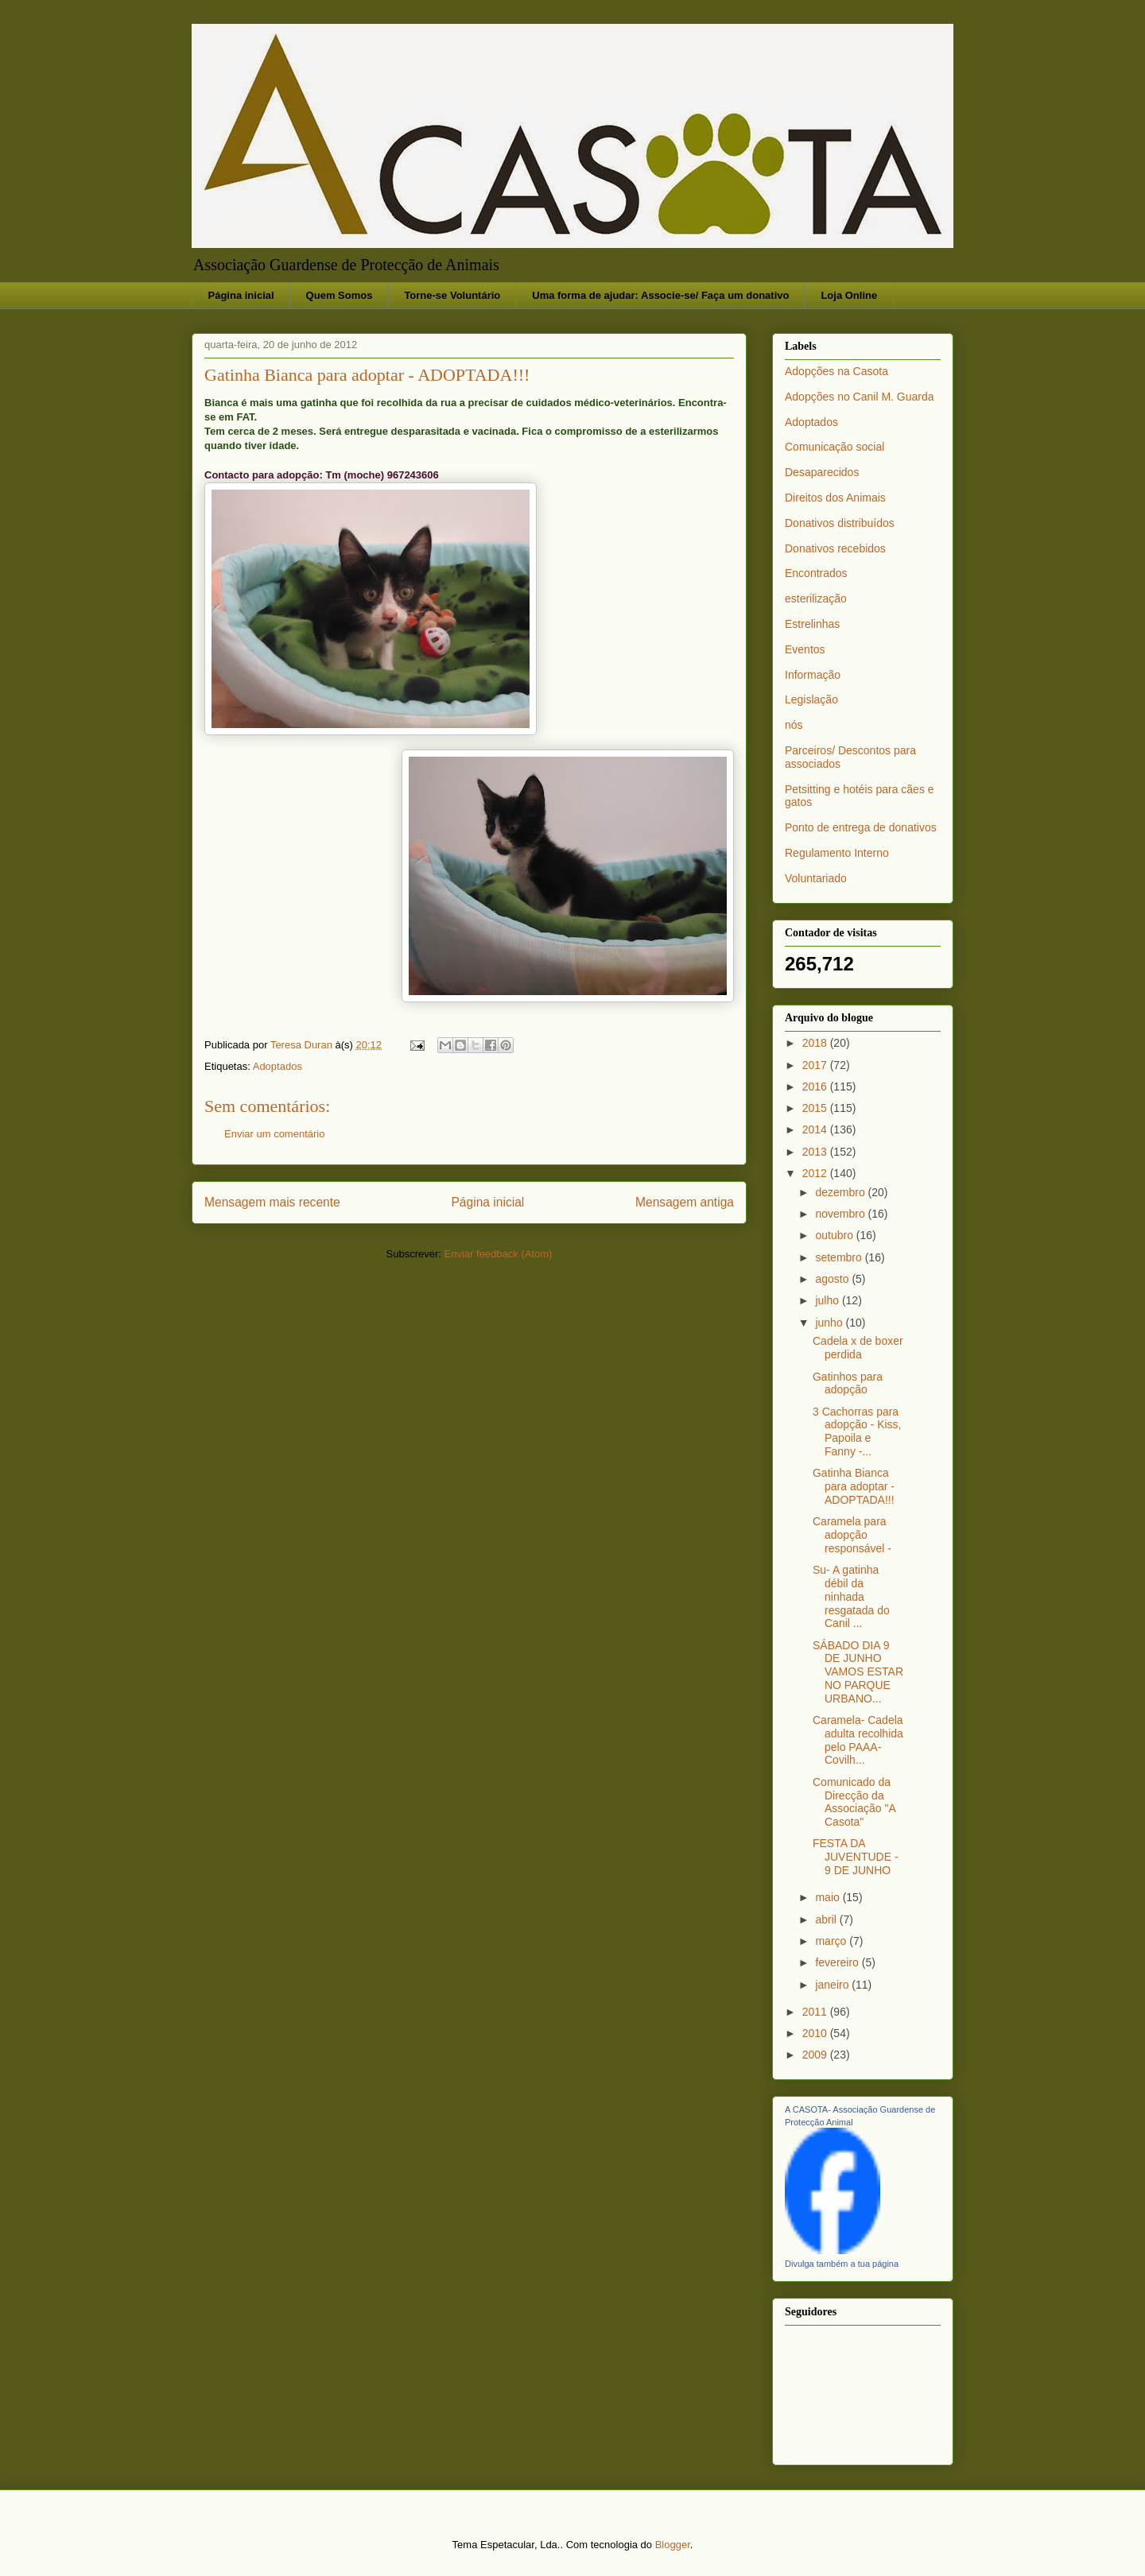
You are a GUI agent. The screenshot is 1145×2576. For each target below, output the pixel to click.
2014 (816, 1129)
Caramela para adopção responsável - (852, 1535)
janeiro (833, 1984)
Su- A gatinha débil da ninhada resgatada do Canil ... (851, 1596)
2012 (816, 1173)
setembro (839, 1257)
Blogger (672, 2545)
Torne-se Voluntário (452, 295)
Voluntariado (816, 878)
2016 (816, 1086)
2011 (816, 2011)
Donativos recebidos (835, 548)
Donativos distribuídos (840, 523)
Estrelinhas (812, 624)
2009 (816, 2054)
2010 (816, 2033)
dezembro (841, 1192)
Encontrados (816, 573)
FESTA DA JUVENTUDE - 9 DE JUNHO (856, 1857)
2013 (816, 1151)
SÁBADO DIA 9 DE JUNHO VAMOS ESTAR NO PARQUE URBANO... (858, 1672)
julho (828, 1300)
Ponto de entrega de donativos (861, 827)
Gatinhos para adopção (848, 1383)
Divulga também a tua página (842, 2263)
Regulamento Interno (837, 852)
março (832, 1941)
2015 (816, 1108)
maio (828, 1897)
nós (794, 725)
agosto (833, 1279)
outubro (835, 1235)
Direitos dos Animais (835, 497)
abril (827, 1919)
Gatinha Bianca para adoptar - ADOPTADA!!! (854, 1486)
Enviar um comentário (274, 1134)
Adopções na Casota (836, 371)
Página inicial (241, 295)
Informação (812, 674)
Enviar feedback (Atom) (498, 1254)
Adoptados (277, 1066)
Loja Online (849, 295)
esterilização (816, 598)
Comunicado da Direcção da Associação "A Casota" (854, 1802)
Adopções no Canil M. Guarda (859, 396)
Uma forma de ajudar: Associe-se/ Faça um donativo (660, 295)
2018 (816, 1042)
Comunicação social (834, 446)
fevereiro (838, 1962)
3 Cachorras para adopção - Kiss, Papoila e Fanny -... (857, 1431)
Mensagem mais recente (272, 1202)
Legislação (811, 699)
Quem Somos (339, 295)
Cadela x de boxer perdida (858, 1347)
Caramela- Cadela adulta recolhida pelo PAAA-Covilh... (858, 1740)
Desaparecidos (822, 472)
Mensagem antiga (684, 1202)
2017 (816, 1065)
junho (830, 1322)
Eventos (805, 649)
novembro (841, 1213)
